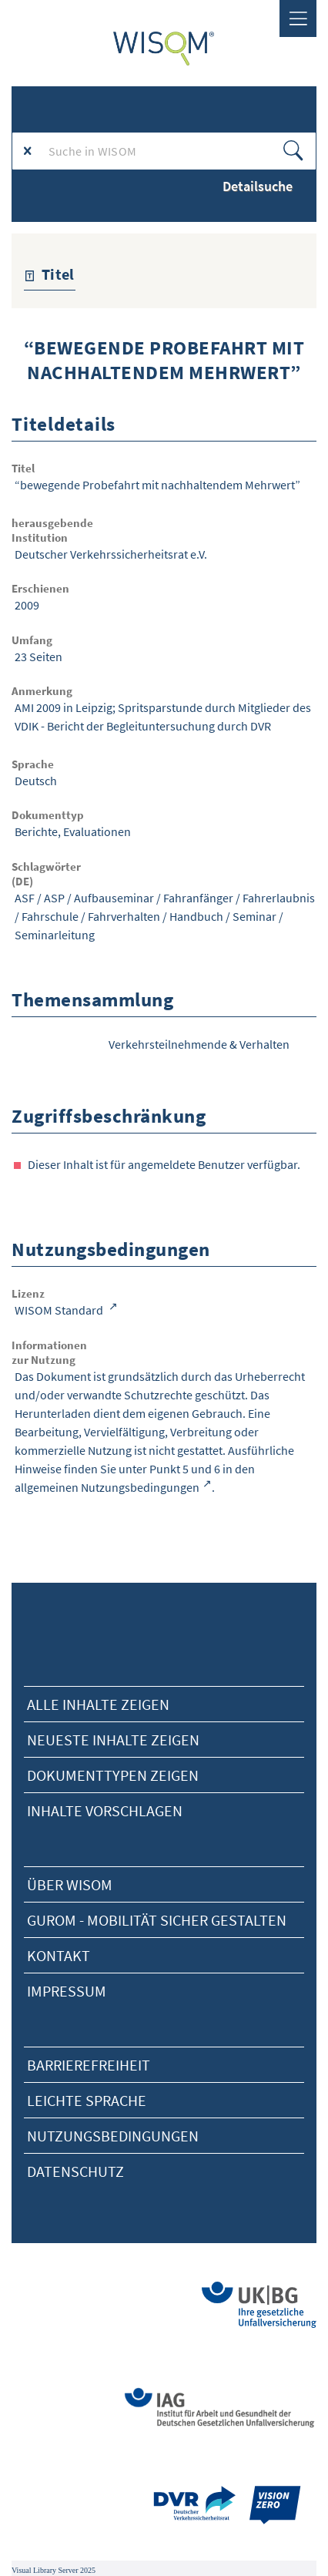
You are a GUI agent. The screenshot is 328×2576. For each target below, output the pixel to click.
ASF (25, 897)
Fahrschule (50, 916)
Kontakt (58, 1955)
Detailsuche (258, 186)
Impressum (66, 1990)
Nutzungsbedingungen (113, 2135)
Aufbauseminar (114, 897)
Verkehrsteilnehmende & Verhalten (199, 1044)
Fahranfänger (198, 897)
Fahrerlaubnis (279, 897)
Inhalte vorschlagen (104, 1810)
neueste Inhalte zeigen (113, 1739)
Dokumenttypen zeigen (113, 1775)
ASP (54, 897)
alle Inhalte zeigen (98, 1704)
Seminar (254, 916)
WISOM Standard (60, 1310)
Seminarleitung (55, 934)
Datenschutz (75, 2171)
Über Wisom (69, 1884)
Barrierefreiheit (88, 2064)
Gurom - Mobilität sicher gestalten (156, 1919)
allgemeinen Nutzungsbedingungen (107, 1487)
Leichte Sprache (86, 2100)
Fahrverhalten (124, 916)
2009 (27, 605)
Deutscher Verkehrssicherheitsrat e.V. (111, 554)
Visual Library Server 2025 (53, 2570)
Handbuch (196, 916)
